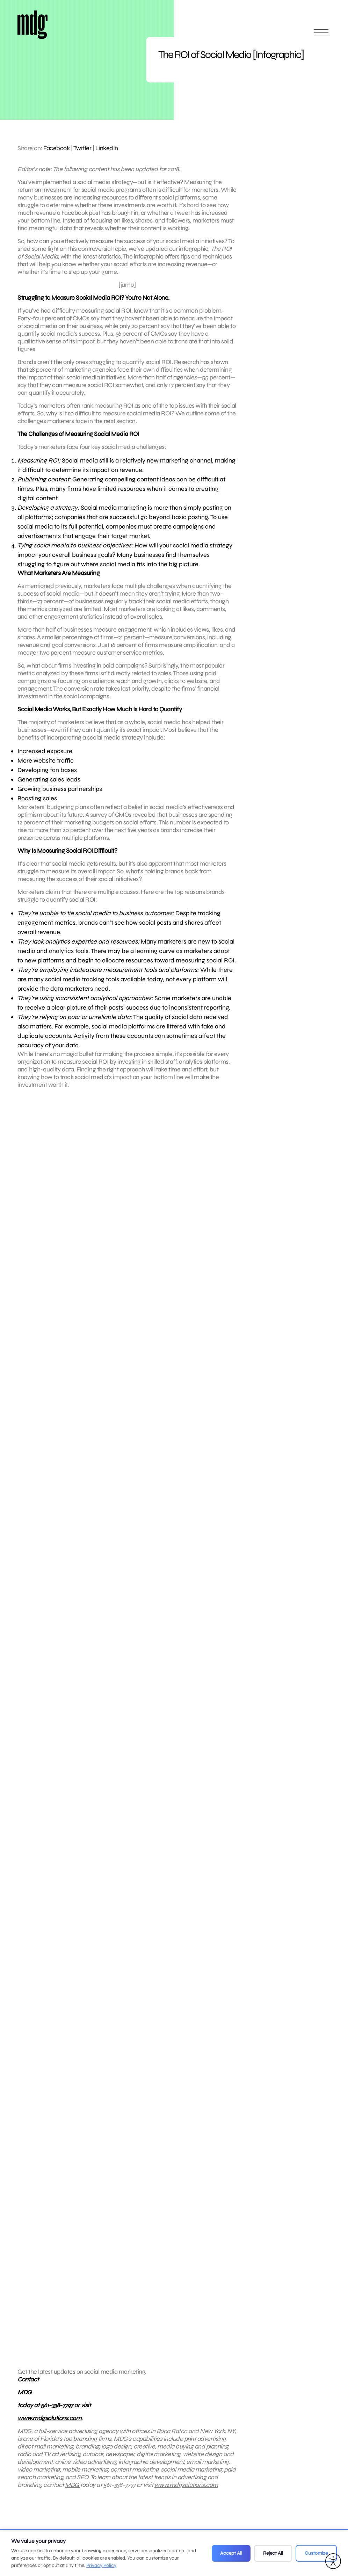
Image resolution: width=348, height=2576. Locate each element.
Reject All (273, 2553)
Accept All (231, 2553)
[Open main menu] (321, 36)
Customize (316, 2553)
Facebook (56, 148)
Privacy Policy (101, 2565)
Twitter (82, 148)
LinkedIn (106, 148)
